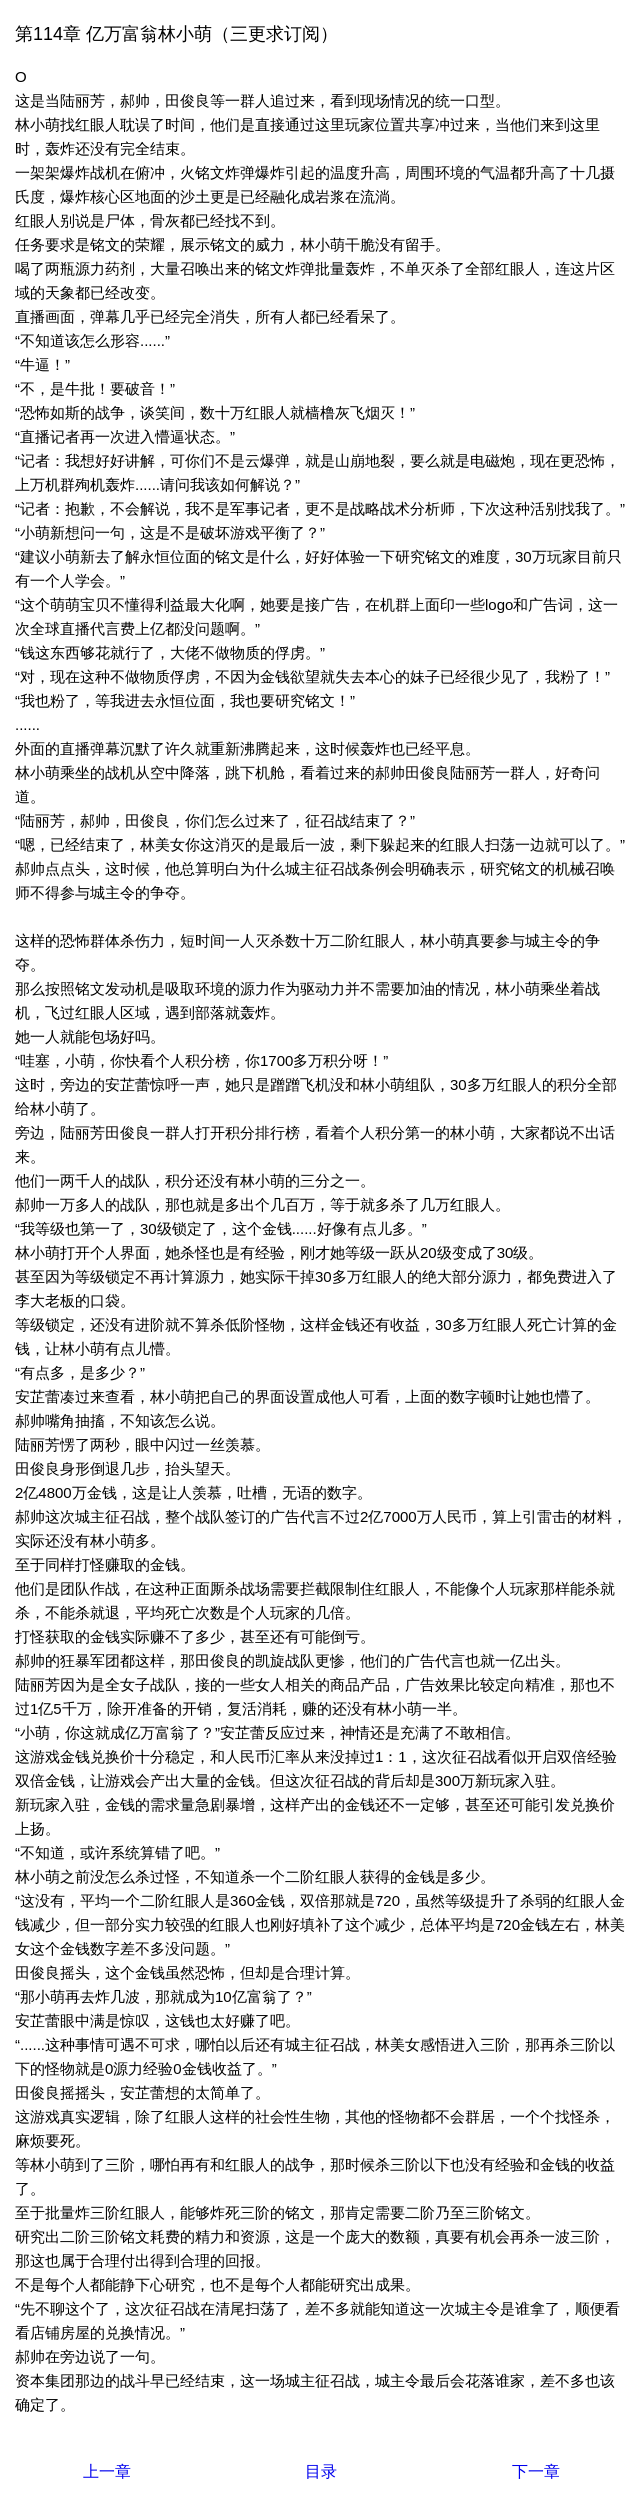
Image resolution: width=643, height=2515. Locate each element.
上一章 (107, 2471)
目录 (321, 2471)
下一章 (536, 2471)
